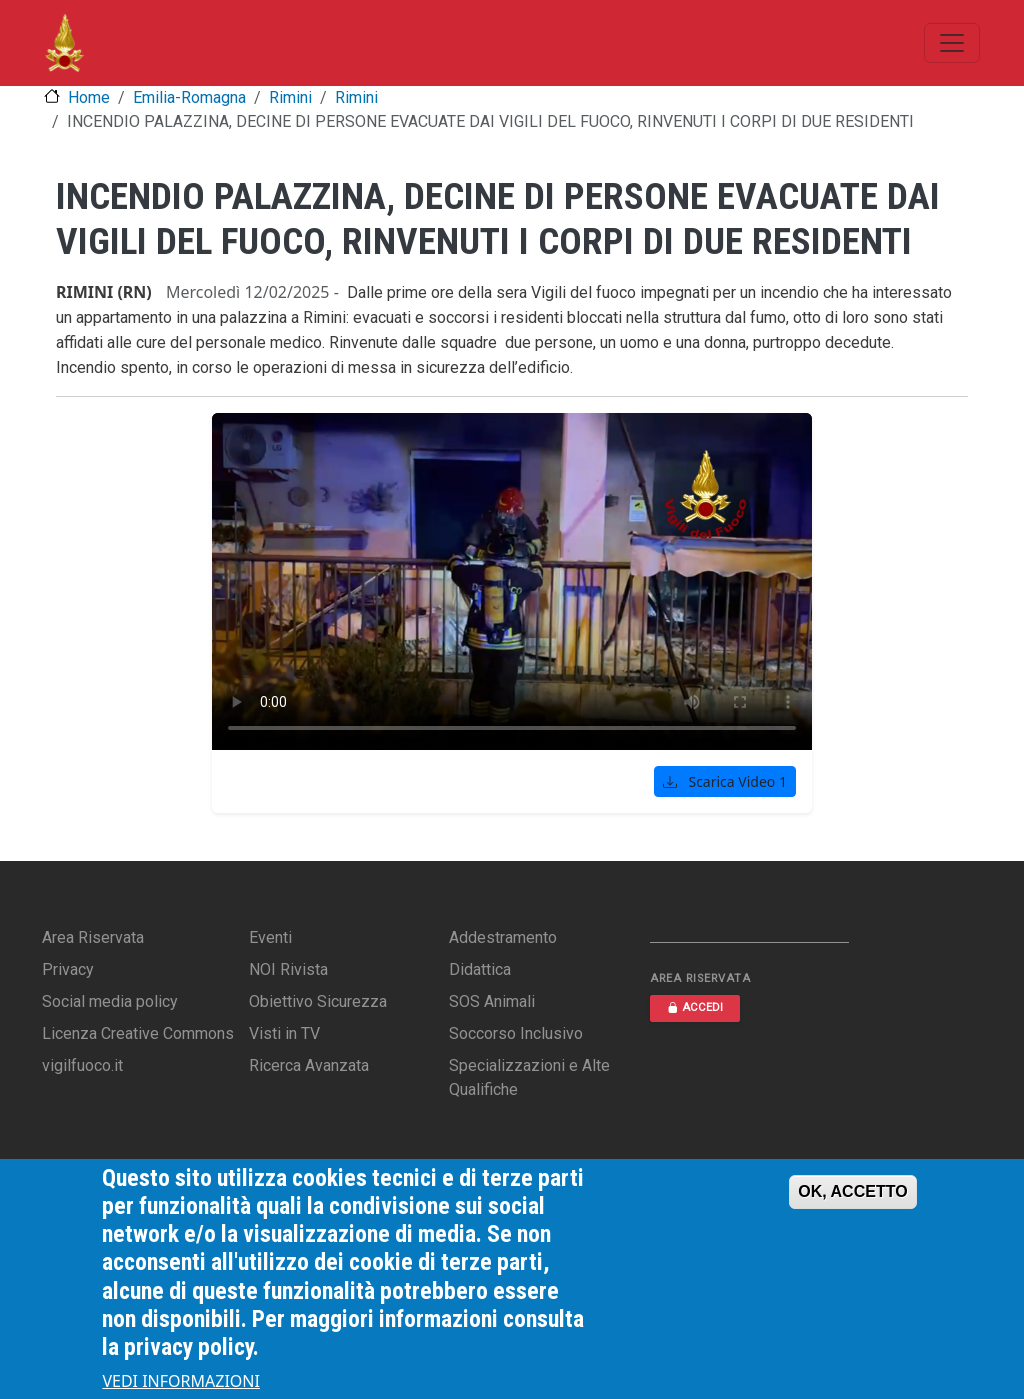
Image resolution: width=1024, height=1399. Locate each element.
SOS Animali (492, 1001)
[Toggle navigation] (952, 43)
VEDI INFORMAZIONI (181, 1381)
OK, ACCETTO (852, 1191)
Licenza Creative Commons (138, 1033)
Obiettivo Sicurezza (318, 1001)
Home (89, 97)
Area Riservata (93, 937)
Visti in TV (284, 1033)
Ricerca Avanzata (309, 1065)
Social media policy (110, 1001)
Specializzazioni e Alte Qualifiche (529, 1077)
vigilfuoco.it (82, 1065)
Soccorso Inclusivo (516, 1033)
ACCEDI (695, 1007)
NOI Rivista (288, 969)
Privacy (68, 969)
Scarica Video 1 (725, 781)
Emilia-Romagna (189, 97)
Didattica (480, 969)
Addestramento (503, 937)
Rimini (290, 97)
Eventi (270, 937)
